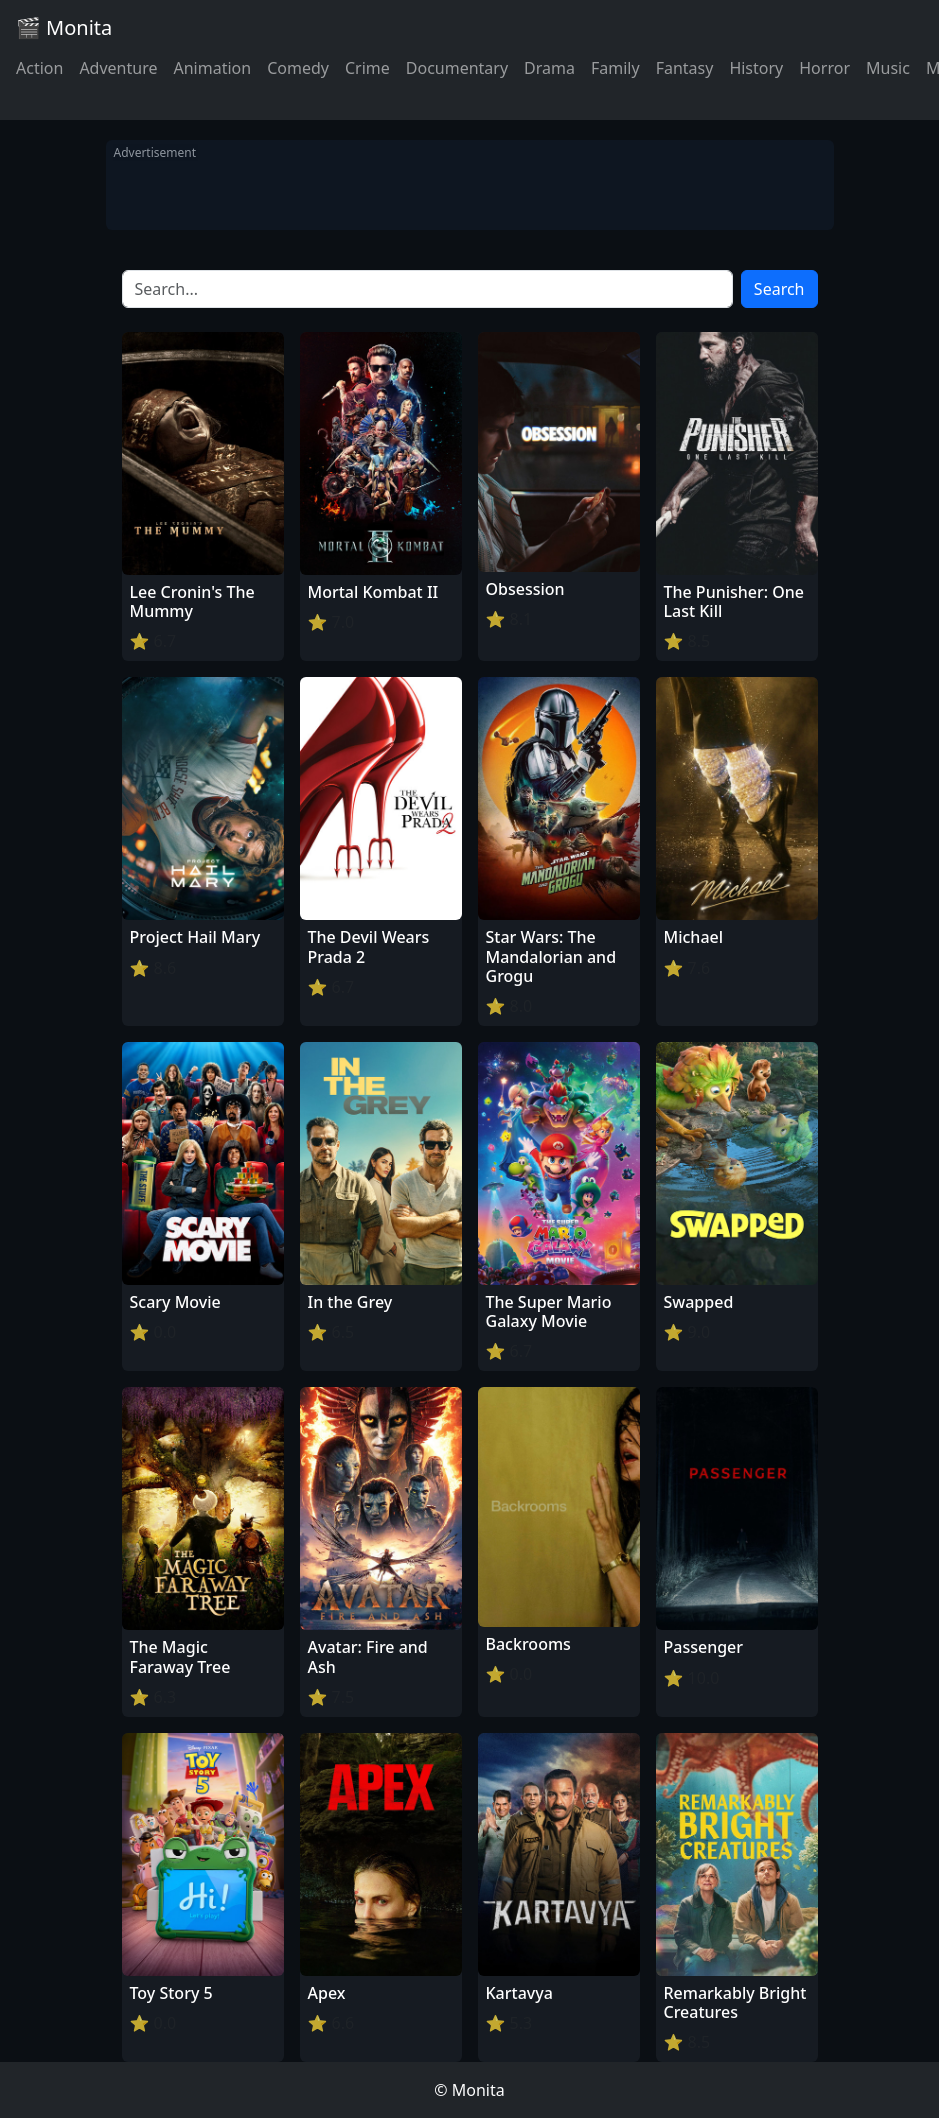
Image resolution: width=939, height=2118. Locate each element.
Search (779, 289)
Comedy (298, 68)
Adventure (118, 68)
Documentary (457, 68)
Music (888, 68)
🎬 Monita (64, 27)
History (756, 68)
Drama (549, 68)
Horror (824, 68)
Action (39, 68)
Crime (367, 68)
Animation (212, 68)
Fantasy (685, 68)
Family (615, 68)
